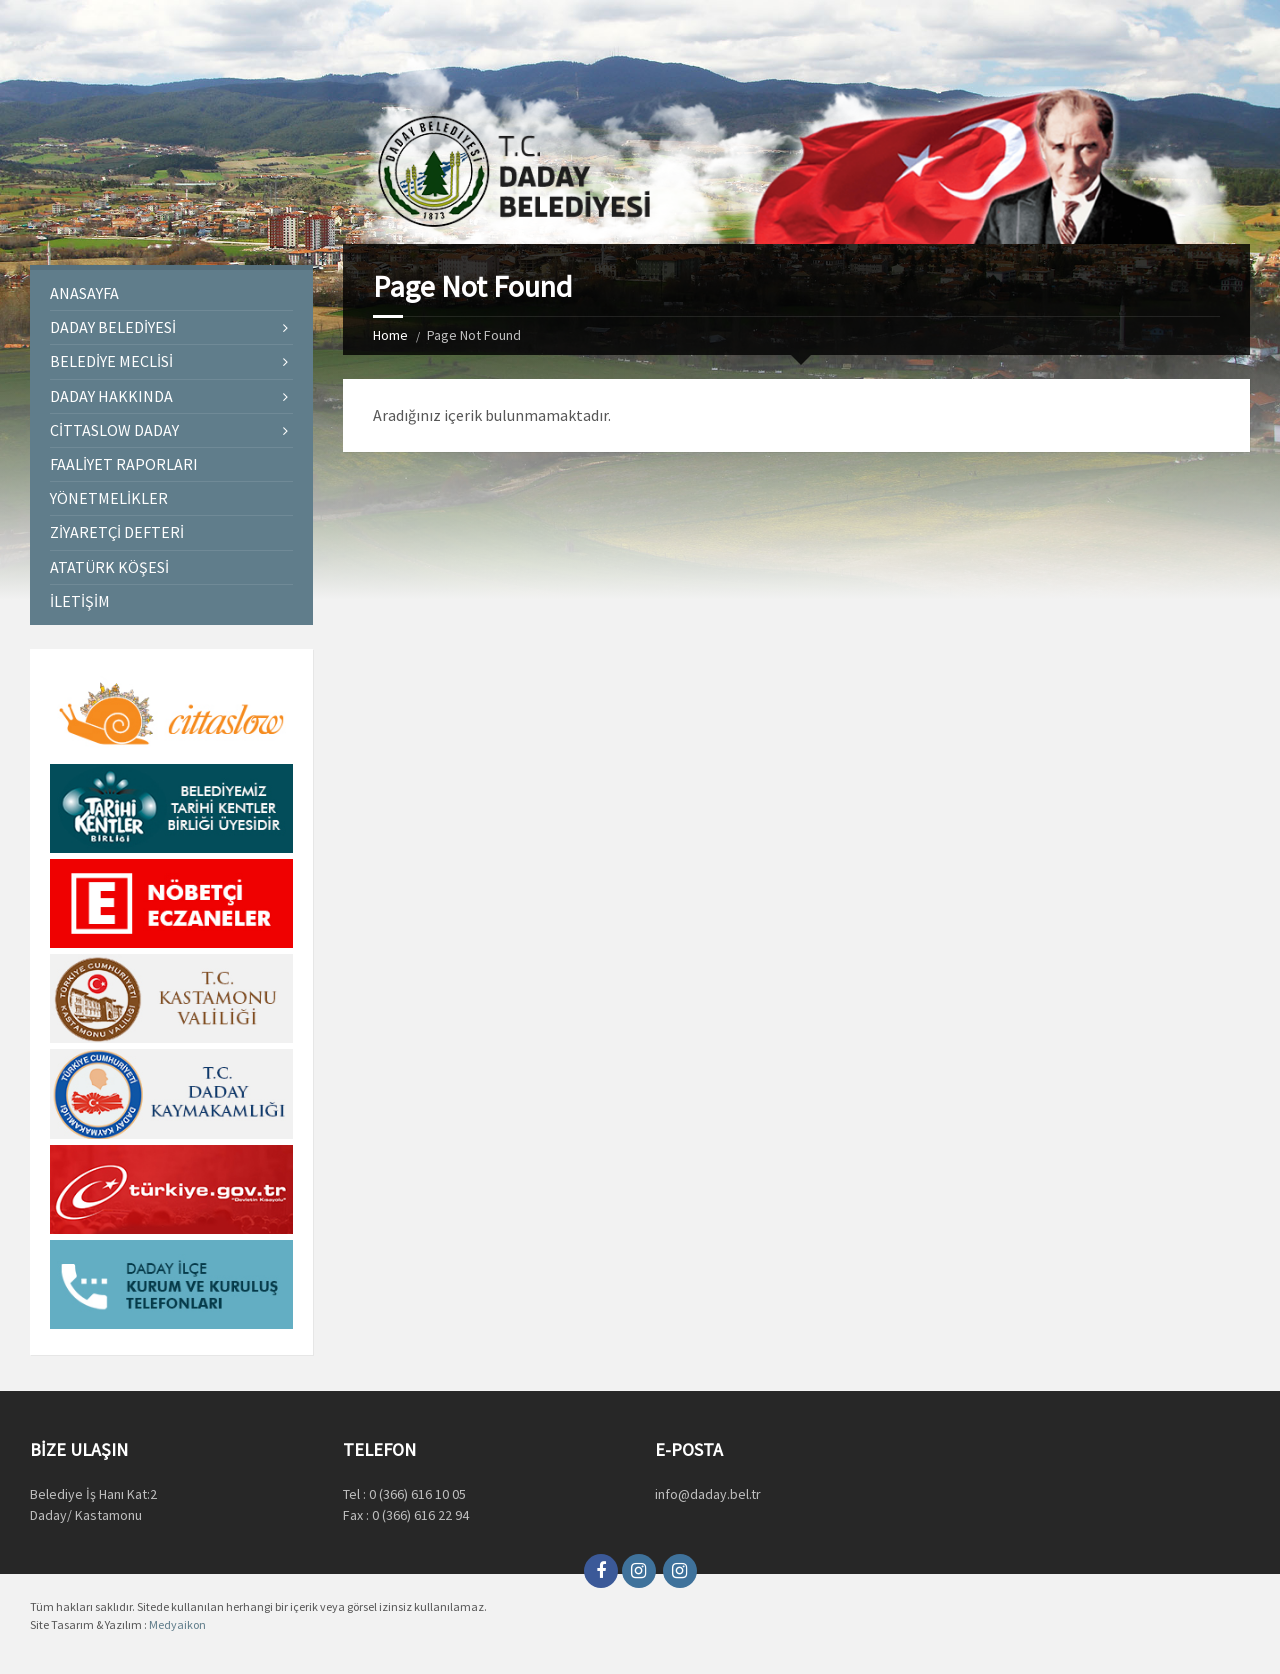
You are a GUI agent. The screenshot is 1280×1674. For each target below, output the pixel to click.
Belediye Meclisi (111, 361)
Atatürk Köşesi (109, 567)
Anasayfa (84, 293)
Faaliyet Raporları (124, 464)
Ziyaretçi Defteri (117, 532)
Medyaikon (177, 1624)
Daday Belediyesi (113, 327)
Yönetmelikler (109, 498)
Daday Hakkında (111, 396)
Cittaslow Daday (114, 430)
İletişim (80, 601)
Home (390, 335)
